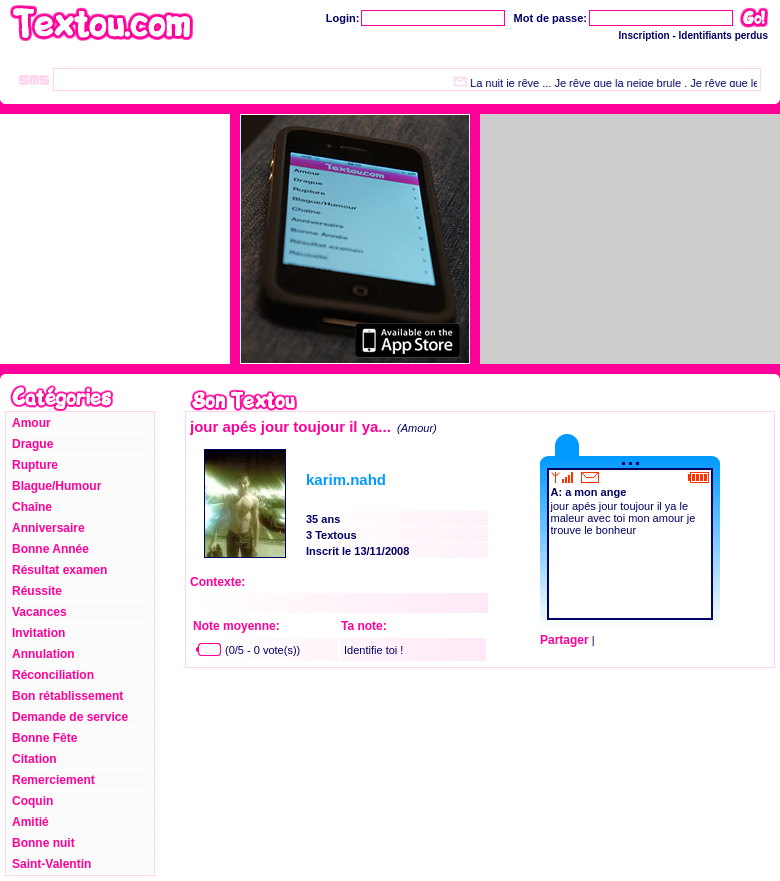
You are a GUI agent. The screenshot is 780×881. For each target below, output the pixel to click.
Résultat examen (59, 570)
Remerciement (53, 780)
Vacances (39, 612)
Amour (31, 423)
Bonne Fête (44, 738)
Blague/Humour (56, 486)
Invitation (38, 633)
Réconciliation (53, 675)
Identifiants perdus (723, 35)
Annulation (43, 654)
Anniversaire (48, 528)
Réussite (37, 591)
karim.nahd (346, 479)
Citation (34, 759)
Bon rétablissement (67, 696)
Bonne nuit (43, 843)
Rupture (35, 465)
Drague (32, 444)
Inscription (644, 35)
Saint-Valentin (51, 864)
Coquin (32, 801)
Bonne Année (50, 549)
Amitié (30, 822)
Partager (564, 640)
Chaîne (32, 507)
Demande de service (70, 717)
